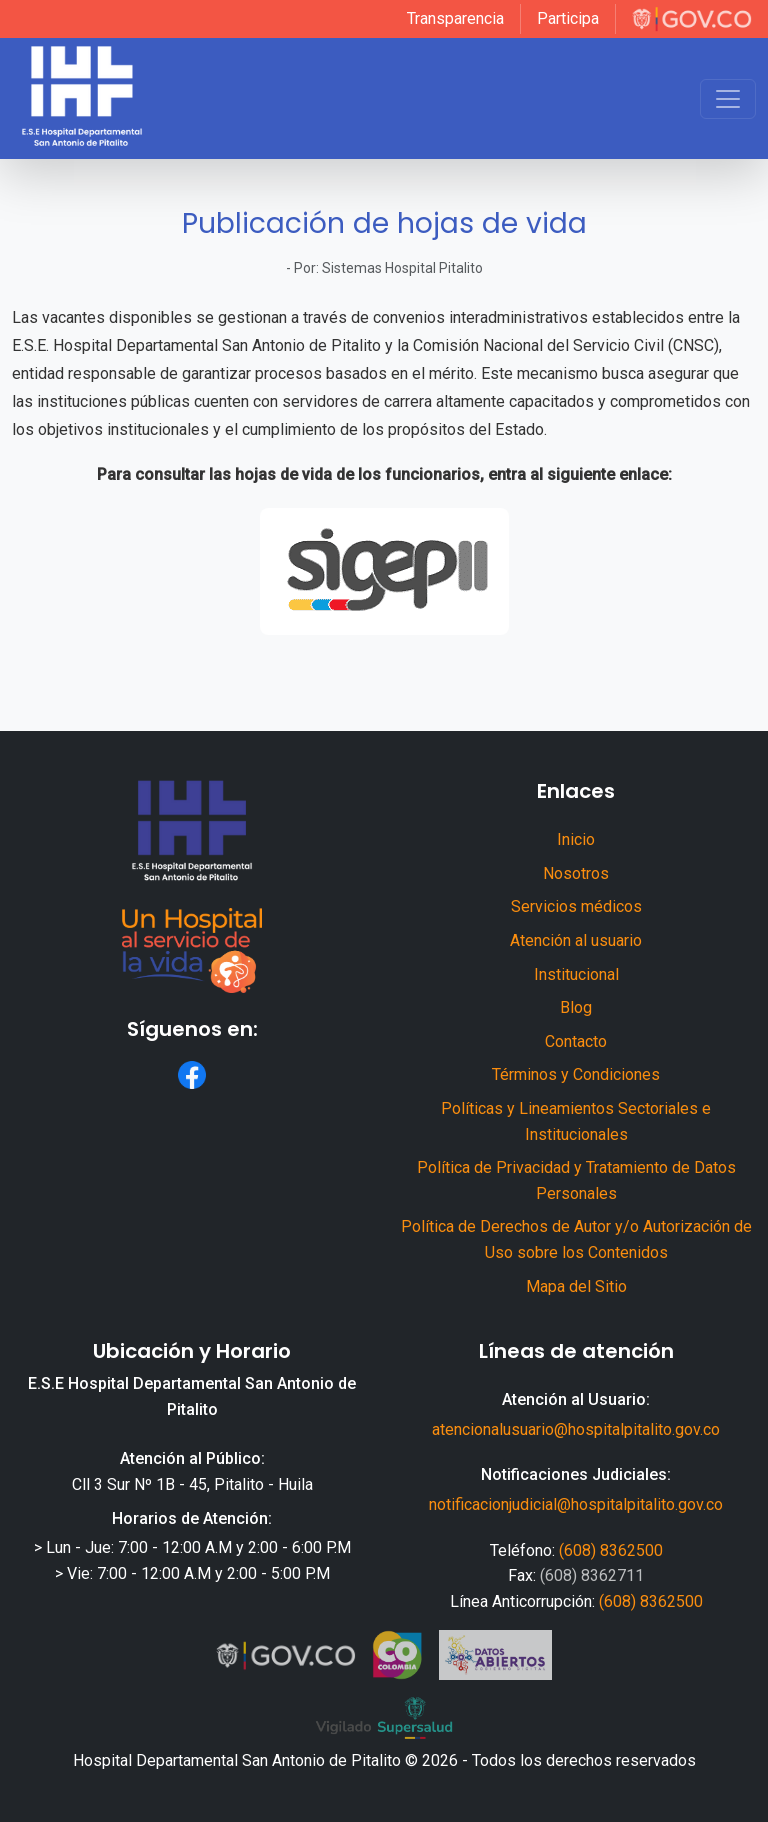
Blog (576, 1007)
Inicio (576, 839)
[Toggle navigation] (728, 99)
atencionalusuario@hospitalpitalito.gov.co (576, 1429)
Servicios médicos (576, 906)
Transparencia (455, 18)
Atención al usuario (576, 940)
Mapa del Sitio (576, 1286)
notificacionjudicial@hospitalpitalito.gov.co (576, 1504)
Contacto (576, 1041)
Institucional (576, 974)
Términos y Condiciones (576, 1074)
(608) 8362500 (611, 1550)
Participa (568, 18)
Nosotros (576, 873)
